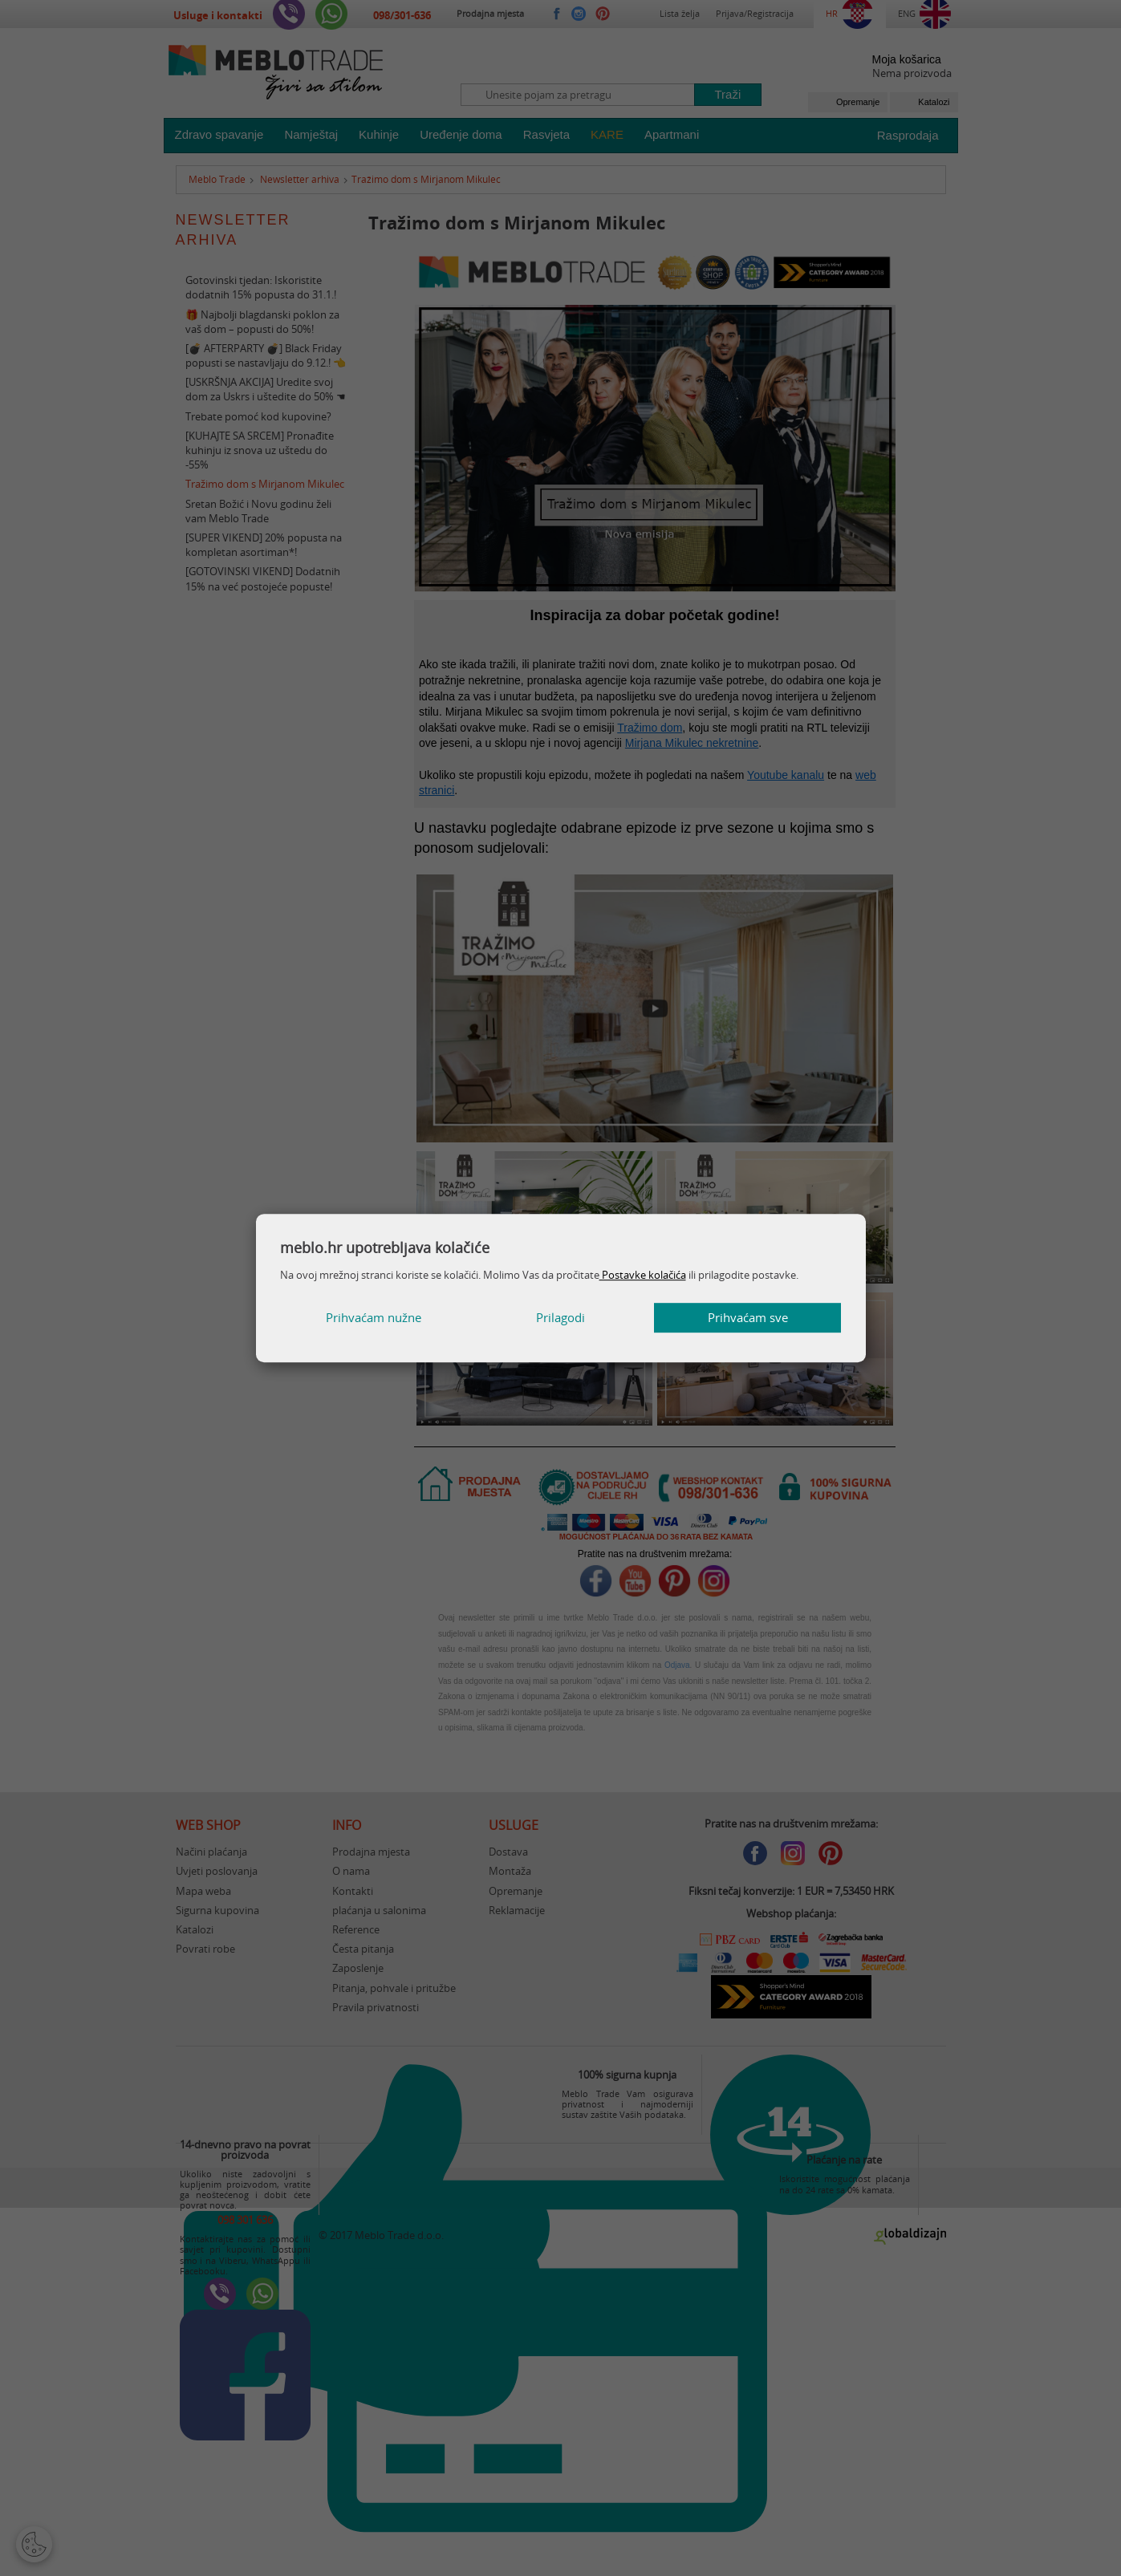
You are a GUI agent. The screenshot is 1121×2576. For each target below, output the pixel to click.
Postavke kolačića (642, 1275)
